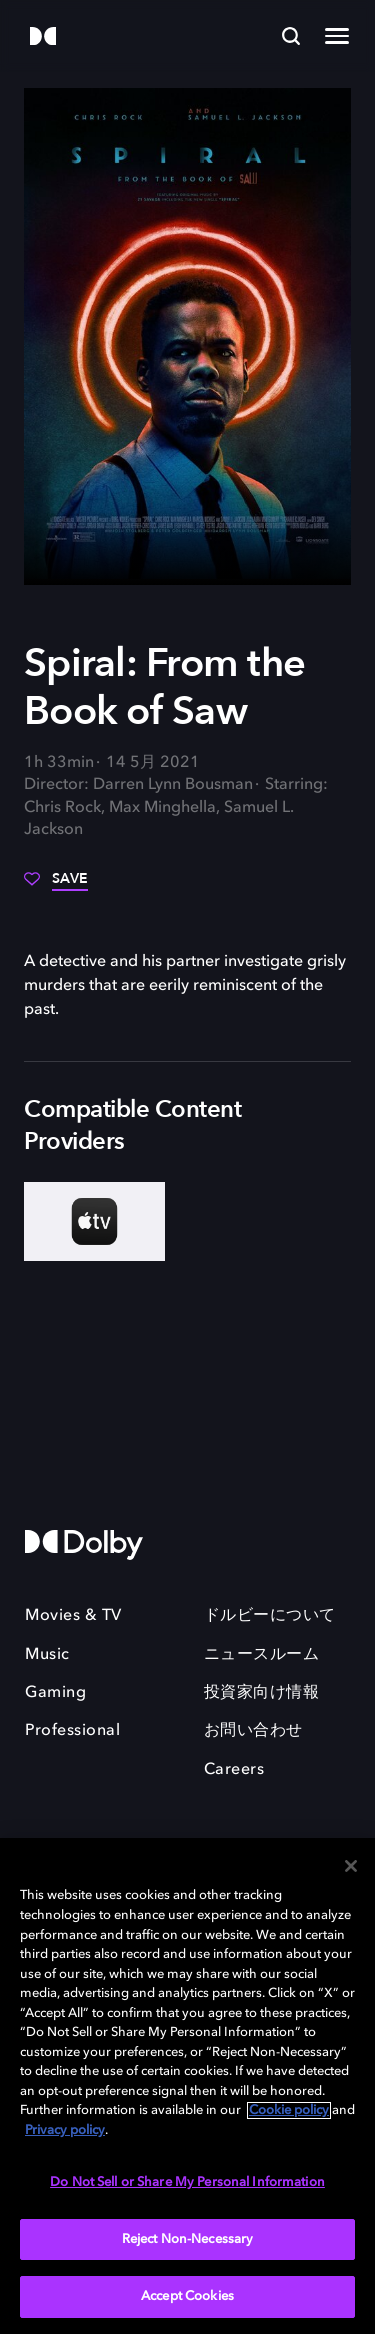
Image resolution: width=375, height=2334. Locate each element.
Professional (72, 1731)
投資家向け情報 (262, 1693)
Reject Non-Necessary (188, 2239)
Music (47, 1655)
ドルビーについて (270, 1616)
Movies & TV (73, 1616)
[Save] (56, 886)
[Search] (291, 36)
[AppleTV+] (94, 1221)
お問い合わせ (253, 1731)
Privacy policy (65, 2130)
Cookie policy (289, 2110)
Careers (234, 1770)
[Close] (351, 1866)
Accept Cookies (187, 2296)
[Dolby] (43, 37)
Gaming (55, 1693)
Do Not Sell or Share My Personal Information (187, 2182)
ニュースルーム (262, 1655)
